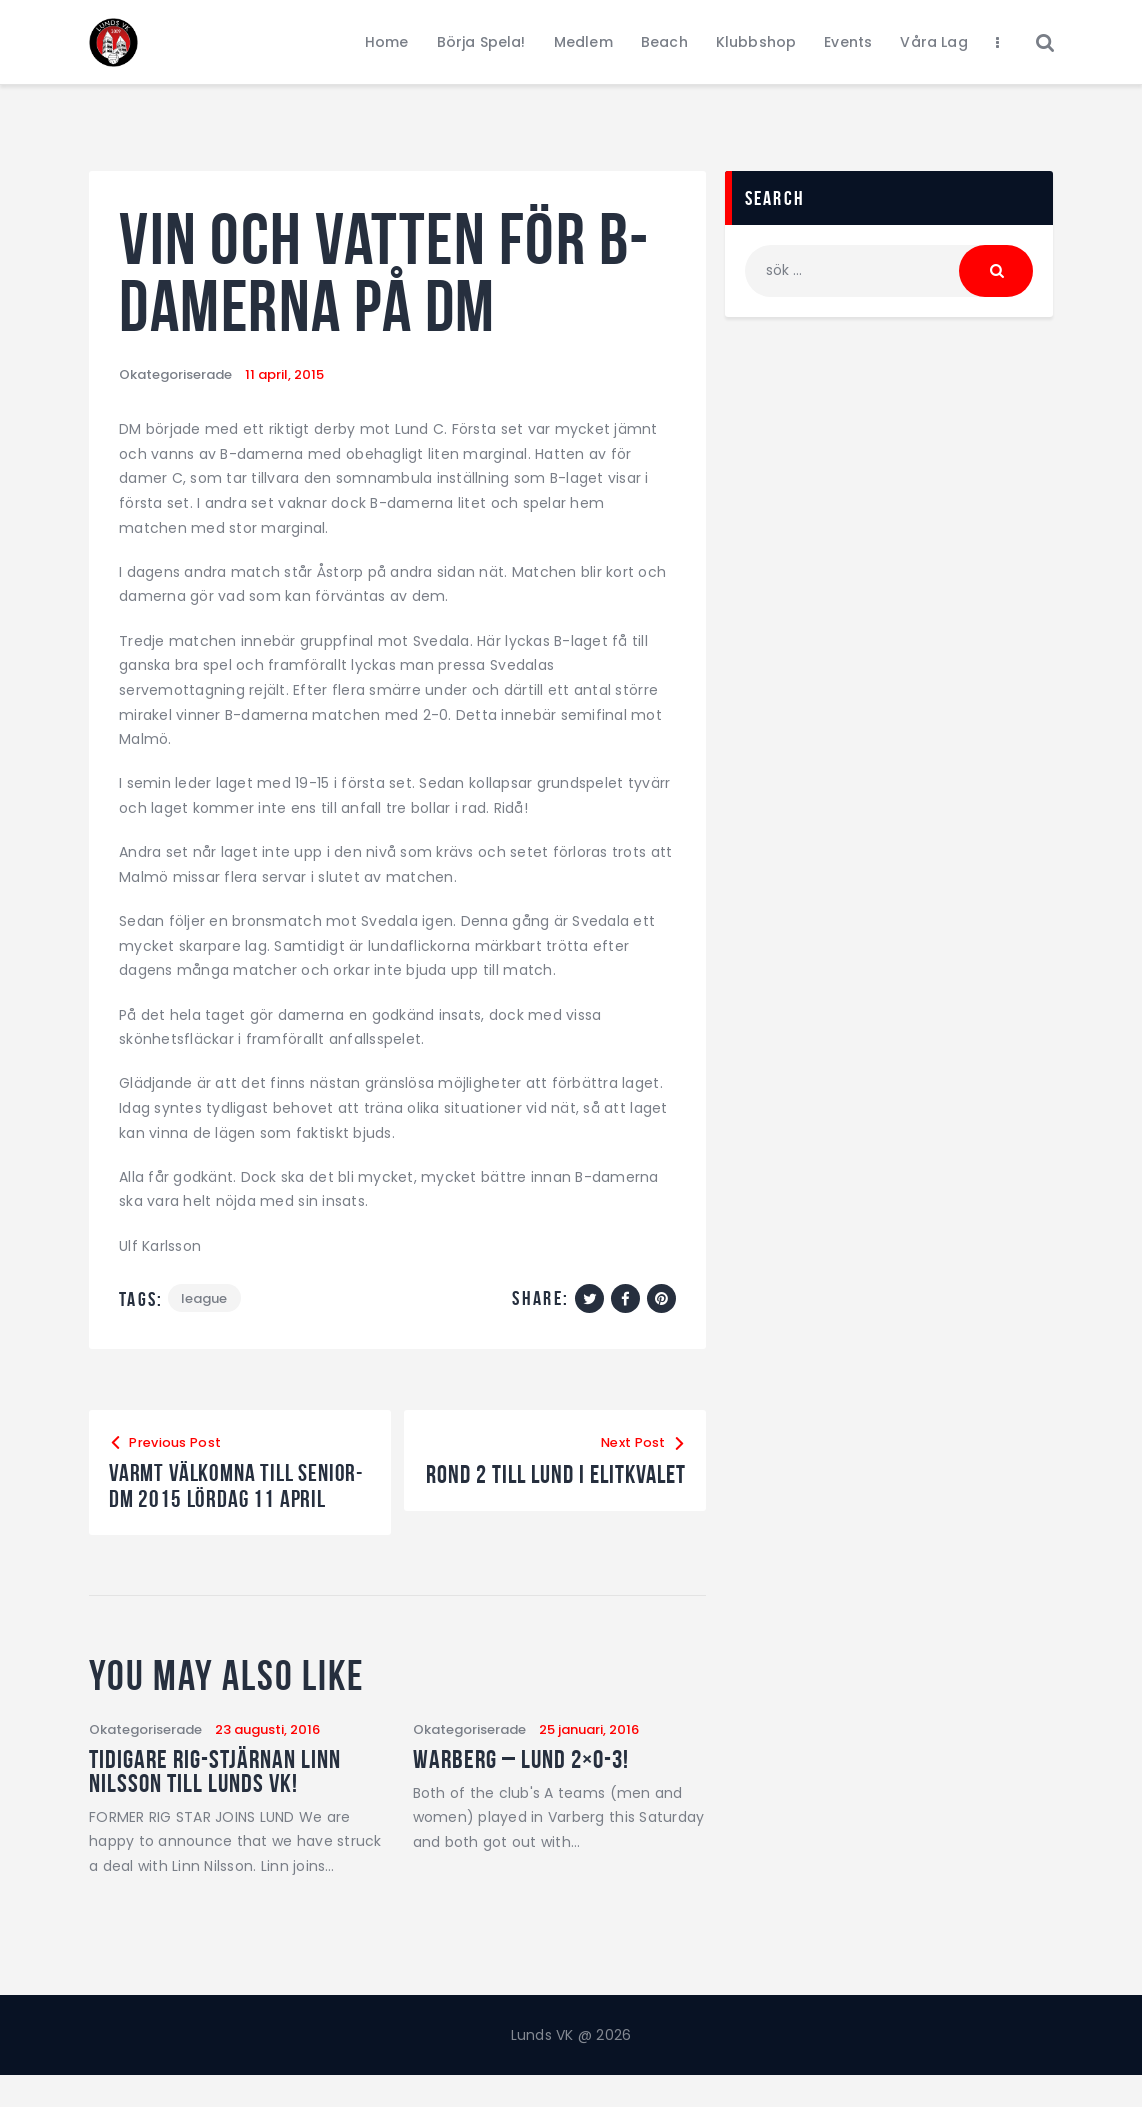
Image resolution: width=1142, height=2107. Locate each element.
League (205, 1298)
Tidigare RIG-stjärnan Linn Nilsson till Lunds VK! (215, 1800)
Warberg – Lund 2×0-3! (521, 1788)
